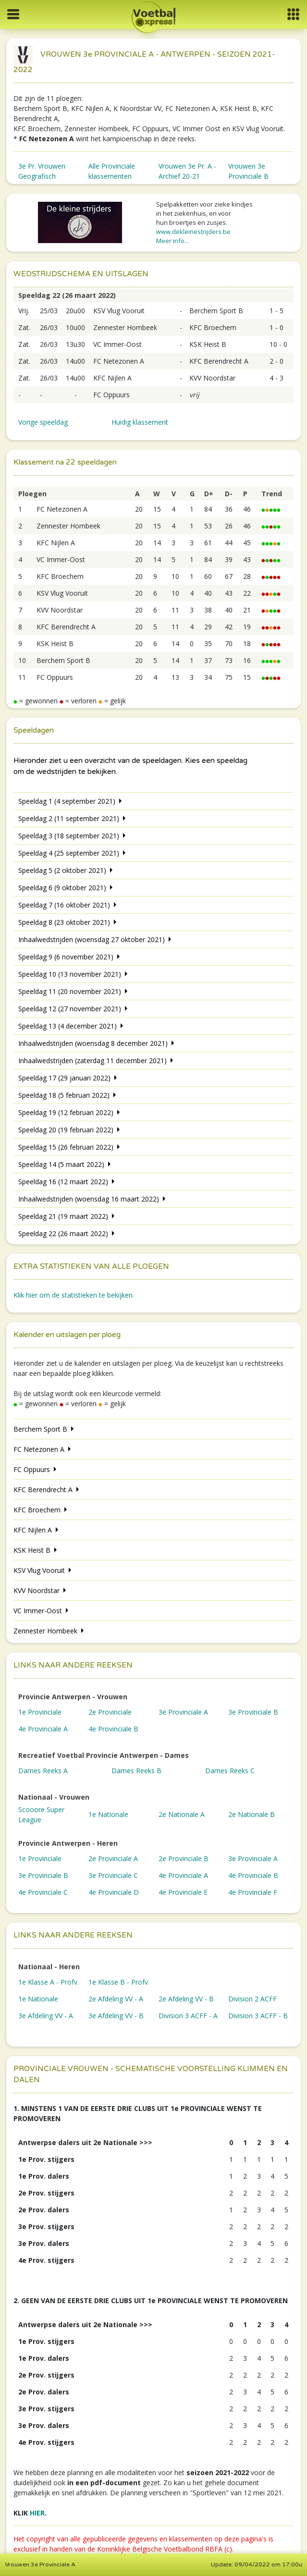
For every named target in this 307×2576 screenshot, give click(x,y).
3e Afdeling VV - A (45, 2015)
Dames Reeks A (43, 1770)
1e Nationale (108, 1814)
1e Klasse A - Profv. (48, 1982)
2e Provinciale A (113, 1858)
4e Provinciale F (252, 1892)
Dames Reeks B (136, 1770)
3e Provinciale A (183, 1712)
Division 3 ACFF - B (258, 2015)
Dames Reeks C (230, 1770)
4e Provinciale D (113, 1892)
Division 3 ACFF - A (188, 2015)
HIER (37, 2512)
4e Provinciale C (43, 1892)
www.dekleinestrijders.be (193, 231)
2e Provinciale (110, 1712)
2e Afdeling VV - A (115, 1998)
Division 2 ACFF (252, 1998)
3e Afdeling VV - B (116, 2015)
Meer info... (172, 240)
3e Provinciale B (253, 1712)
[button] (293, 14)
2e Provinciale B (184, 1858)
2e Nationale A (182, 1814)
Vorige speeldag (43, 422)
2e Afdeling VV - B (186, 1998)
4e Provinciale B (113, 1728)
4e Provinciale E (183, 1892)
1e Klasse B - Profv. (118, 1982)
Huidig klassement (139, 422)
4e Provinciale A (43, 1728)
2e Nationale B (251, 1814)
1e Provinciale (39, 1712)
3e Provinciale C (113, 1875)
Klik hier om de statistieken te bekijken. (73, 1295)
